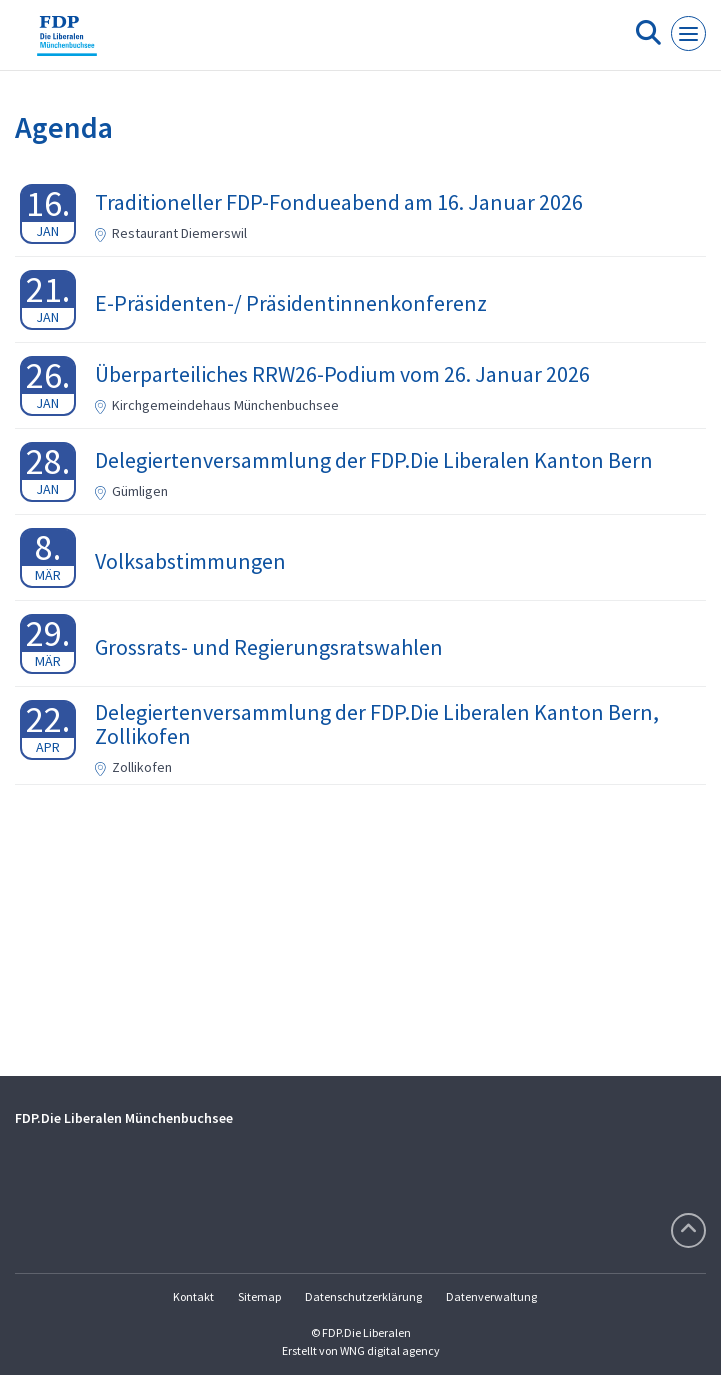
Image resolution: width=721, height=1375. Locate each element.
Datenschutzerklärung (363, 1296)
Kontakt (193, 1296)
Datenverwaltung (491, 1296)
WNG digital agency (390, 1350)
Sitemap (259, 1296)
